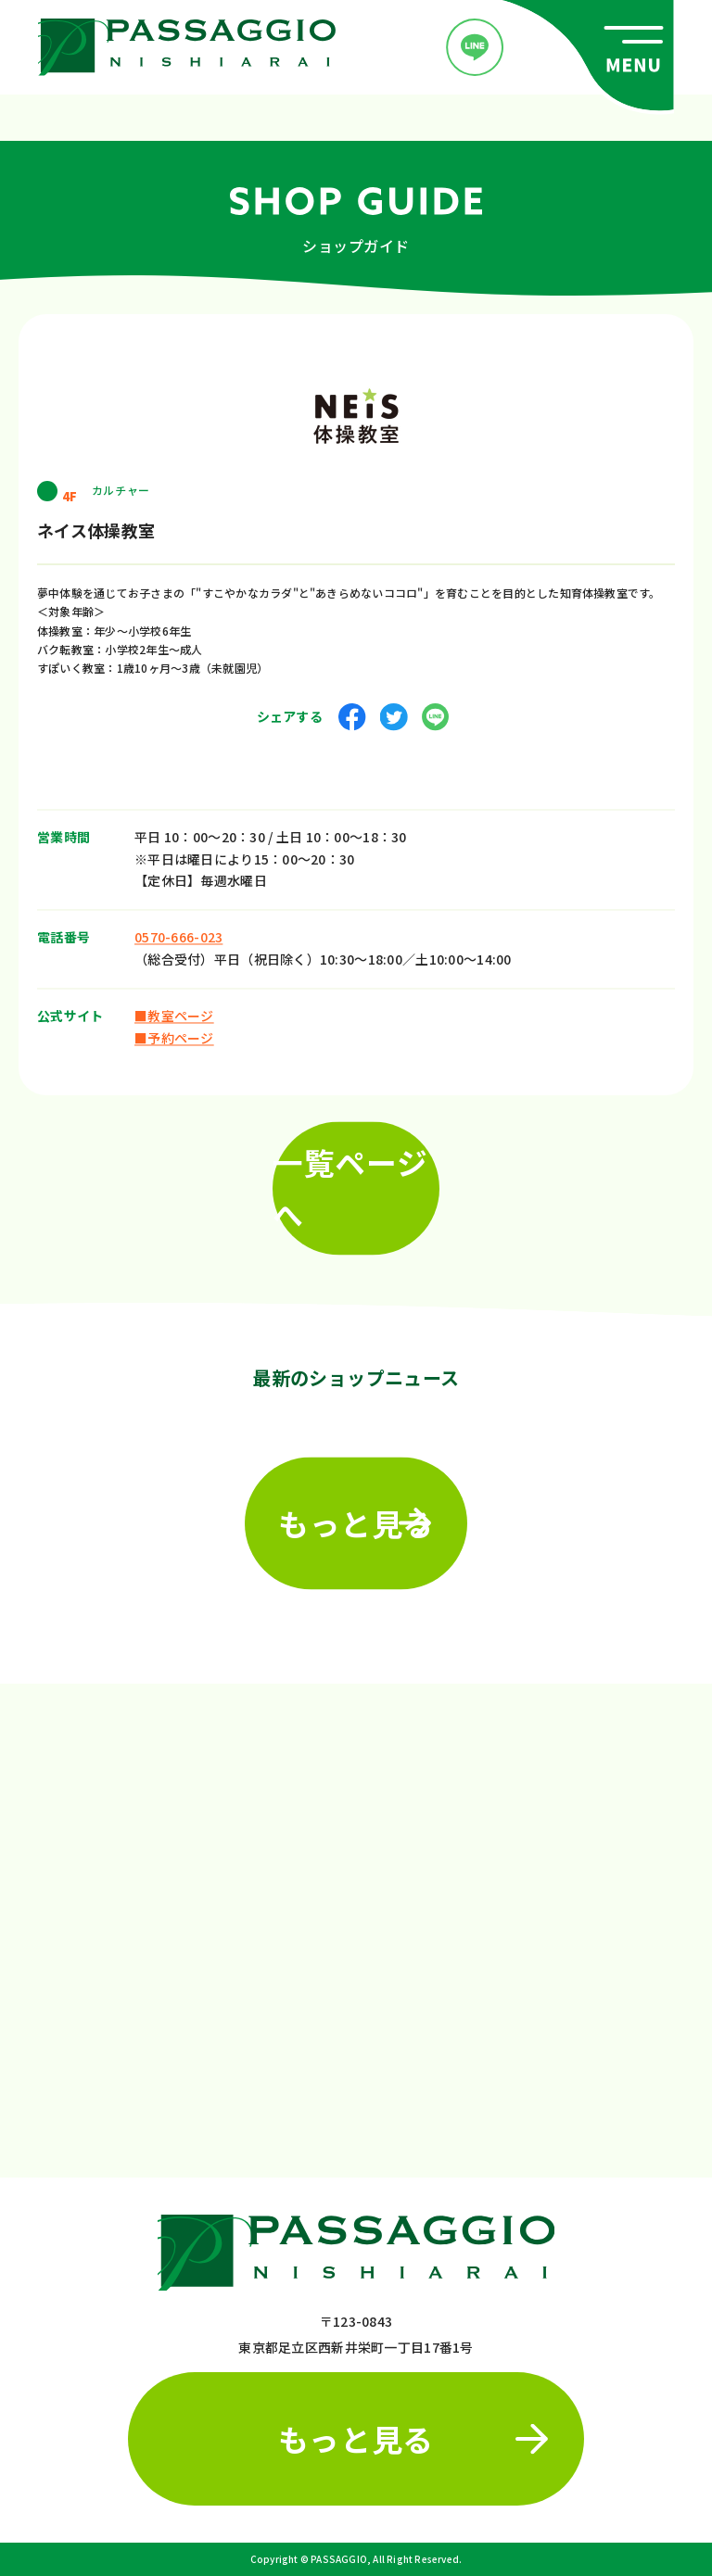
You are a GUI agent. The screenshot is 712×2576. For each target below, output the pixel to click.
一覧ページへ (350, 1182)
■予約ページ (174, 1031)
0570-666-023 (178, 930)
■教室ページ (174, 1009)
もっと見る (356, 1516)
